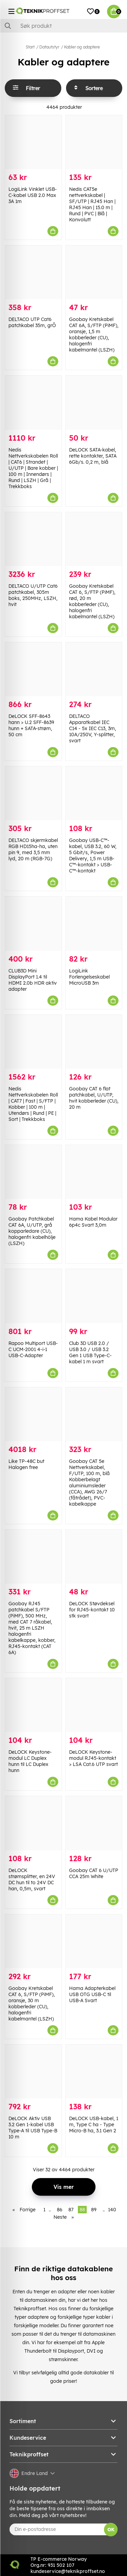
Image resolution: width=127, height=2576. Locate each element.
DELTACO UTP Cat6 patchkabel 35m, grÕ (32, 322)
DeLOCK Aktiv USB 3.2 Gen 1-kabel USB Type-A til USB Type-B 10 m (32, 2127)
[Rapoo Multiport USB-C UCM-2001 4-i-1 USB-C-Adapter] (33, 1296)
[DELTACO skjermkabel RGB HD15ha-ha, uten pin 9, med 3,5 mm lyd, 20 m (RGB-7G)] (33, 793)
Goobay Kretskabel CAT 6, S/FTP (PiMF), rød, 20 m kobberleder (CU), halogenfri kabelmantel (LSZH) (92, 601)
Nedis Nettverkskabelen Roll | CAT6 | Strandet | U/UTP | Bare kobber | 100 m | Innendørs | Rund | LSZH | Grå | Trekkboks (33, 468)
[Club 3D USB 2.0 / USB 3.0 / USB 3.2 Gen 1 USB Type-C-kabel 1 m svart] (94, 1296)
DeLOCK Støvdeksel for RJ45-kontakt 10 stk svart (92, 1610)
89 (94, 2210)
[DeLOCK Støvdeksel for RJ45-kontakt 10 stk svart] (94, 1557)
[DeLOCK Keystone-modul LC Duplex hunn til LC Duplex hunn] (33, 1705)
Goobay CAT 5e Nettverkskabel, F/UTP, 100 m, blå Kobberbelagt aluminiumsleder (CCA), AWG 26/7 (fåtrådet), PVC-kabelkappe (89, 1482)
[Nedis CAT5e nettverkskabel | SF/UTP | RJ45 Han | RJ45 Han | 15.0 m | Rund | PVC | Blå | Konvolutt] (94, 142)
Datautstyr (49, 46)
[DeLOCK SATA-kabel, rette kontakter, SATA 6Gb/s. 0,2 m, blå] (94, 402)
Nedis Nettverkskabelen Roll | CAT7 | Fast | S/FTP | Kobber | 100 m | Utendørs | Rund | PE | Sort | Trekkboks (33, 1104)
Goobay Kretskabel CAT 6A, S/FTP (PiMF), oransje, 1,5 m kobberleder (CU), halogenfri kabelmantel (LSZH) (94, 334)
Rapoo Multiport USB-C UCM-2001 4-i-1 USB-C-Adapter (33, 1349)
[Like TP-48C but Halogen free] (33, 1414)
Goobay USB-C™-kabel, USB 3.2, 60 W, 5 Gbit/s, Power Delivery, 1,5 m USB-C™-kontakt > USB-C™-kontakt (93, 855)
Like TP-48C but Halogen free (26, 1464)
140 (112, 2210)
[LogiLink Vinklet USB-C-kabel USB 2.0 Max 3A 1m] (33, 142)
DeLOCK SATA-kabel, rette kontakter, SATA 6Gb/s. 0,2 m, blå (93, 456)
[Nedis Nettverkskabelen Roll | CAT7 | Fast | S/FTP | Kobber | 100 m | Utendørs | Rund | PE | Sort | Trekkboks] (33, 1042)
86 (59, 2210)
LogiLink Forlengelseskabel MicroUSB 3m (89, 977)
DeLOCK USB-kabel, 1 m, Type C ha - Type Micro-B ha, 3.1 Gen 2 (93, 2124)
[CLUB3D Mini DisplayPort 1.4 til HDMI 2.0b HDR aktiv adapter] (33, 923)
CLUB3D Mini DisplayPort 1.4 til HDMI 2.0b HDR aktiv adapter (32, 980)
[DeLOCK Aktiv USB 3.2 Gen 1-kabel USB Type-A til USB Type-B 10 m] (33, 2071)
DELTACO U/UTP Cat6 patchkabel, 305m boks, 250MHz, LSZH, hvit (33, 595)
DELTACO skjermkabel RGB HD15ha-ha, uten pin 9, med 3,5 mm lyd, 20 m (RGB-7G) (33, 849)
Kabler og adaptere (82, 46)
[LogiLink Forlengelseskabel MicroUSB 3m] (94, 923)
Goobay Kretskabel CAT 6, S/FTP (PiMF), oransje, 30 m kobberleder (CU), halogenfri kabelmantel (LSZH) (31, 2003)
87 (70, 2210)
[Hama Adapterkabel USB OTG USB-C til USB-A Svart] (94, 1941)
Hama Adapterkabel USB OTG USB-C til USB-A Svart (92, 1994)
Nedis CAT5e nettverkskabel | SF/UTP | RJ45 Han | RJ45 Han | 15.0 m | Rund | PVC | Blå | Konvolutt (92, 204)
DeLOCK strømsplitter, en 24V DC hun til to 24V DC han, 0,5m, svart (31, 1879)
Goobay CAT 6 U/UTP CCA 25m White (93, 1873)
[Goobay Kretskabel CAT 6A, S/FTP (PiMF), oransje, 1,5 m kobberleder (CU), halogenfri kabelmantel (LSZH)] (94, 272)
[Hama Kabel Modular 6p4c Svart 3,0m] (94, 1172)
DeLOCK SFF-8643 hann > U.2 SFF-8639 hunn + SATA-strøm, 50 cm (31, 725)
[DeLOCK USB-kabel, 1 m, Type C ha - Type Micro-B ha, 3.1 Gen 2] (94, 2071)
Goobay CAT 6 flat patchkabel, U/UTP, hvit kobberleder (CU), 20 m (94, 1098)
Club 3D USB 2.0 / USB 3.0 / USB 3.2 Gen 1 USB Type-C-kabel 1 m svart (90, 1352)
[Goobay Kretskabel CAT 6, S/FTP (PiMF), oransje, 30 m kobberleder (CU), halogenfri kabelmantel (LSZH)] (33, 1941)
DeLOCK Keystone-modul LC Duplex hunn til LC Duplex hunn (30, 1761)
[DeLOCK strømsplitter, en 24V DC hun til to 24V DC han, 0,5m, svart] (33, 1823)
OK (110, 2530)
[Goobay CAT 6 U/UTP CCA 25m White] (94, 1823)
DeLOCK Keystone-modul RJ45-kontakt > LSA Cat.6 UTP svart (93, 1758)
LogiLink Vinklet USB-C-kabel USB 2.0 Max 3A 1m (32, 195)
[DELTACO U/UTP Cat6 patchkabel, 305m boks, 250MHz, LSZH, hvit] (33, 539)
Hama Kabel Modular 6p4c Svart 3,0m (93, 1222)
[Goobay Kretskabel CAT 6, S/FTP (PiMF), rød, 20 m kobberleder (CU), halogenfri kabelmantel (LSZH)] (94, 539)
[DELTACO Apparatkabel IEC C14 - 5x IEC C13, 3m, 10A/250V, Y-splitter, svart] (94, 669)
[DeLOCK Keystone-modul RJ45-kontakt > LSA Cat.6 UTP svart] (94, 1705)
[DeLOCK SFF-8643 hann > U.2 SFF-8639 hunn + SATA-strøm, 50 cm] (33, 669)
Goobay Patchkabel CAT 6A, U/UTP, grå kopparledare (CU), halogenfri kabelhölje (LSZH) (32, 1231)
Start (30, 46)
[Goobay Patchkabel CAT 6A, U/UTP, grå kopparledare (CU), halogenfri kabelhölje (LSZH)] (33, 1172)
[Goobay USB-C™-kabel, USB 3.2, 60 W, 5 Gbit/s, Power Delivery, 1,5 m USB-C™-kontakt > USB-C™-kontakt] (94, 793)
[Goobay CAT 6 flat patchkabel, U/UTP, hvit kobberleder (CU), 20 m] (94, 1042)
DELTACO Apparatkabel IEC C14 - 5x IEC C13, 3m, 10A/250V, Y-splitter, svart (92, 728)
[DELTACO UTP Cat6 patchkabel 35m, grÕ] (33, 272)
